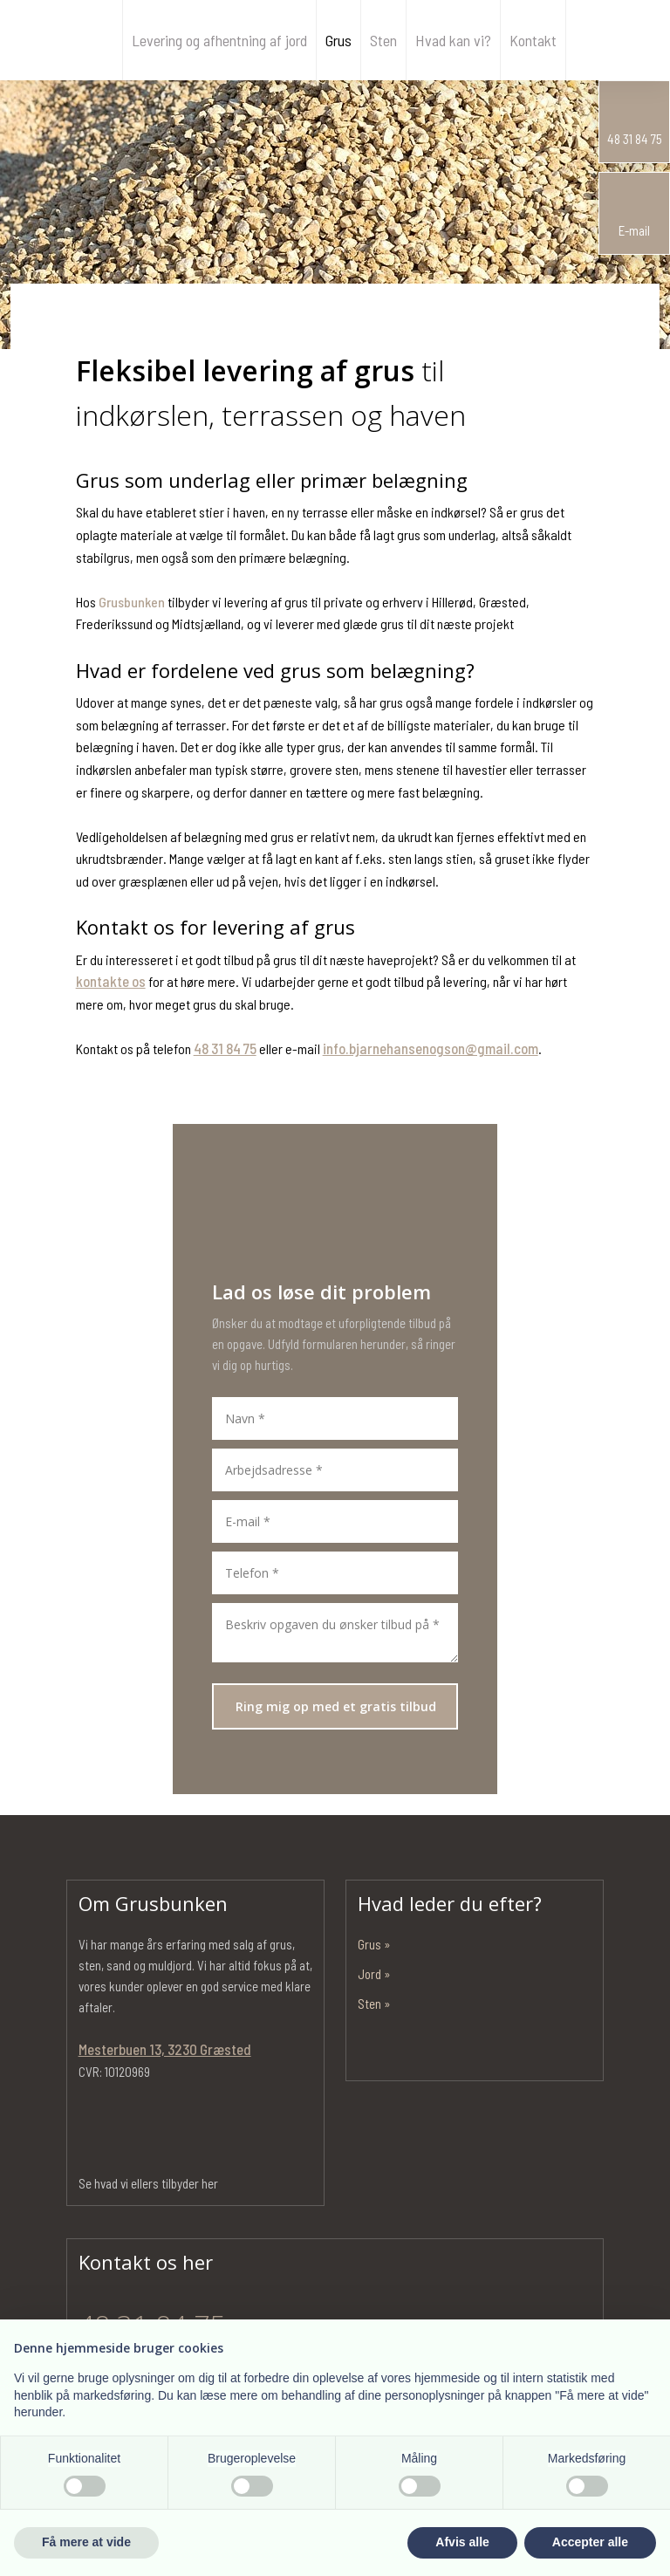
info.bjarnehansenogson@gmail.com (430, 1048)
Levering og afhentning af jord (219, 40)
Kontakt (533, 40)
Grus (338, 40)
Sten (383, 40)
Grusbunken (132, 601)
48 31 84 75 (225, 1048)
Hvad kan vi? (453, 40)
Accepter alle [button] (590, 2542)
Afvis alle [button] (462, 2542)
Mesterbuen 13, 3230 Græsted (165, 2049)
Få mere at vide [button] (86, 2542)
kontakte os (111, 981)
